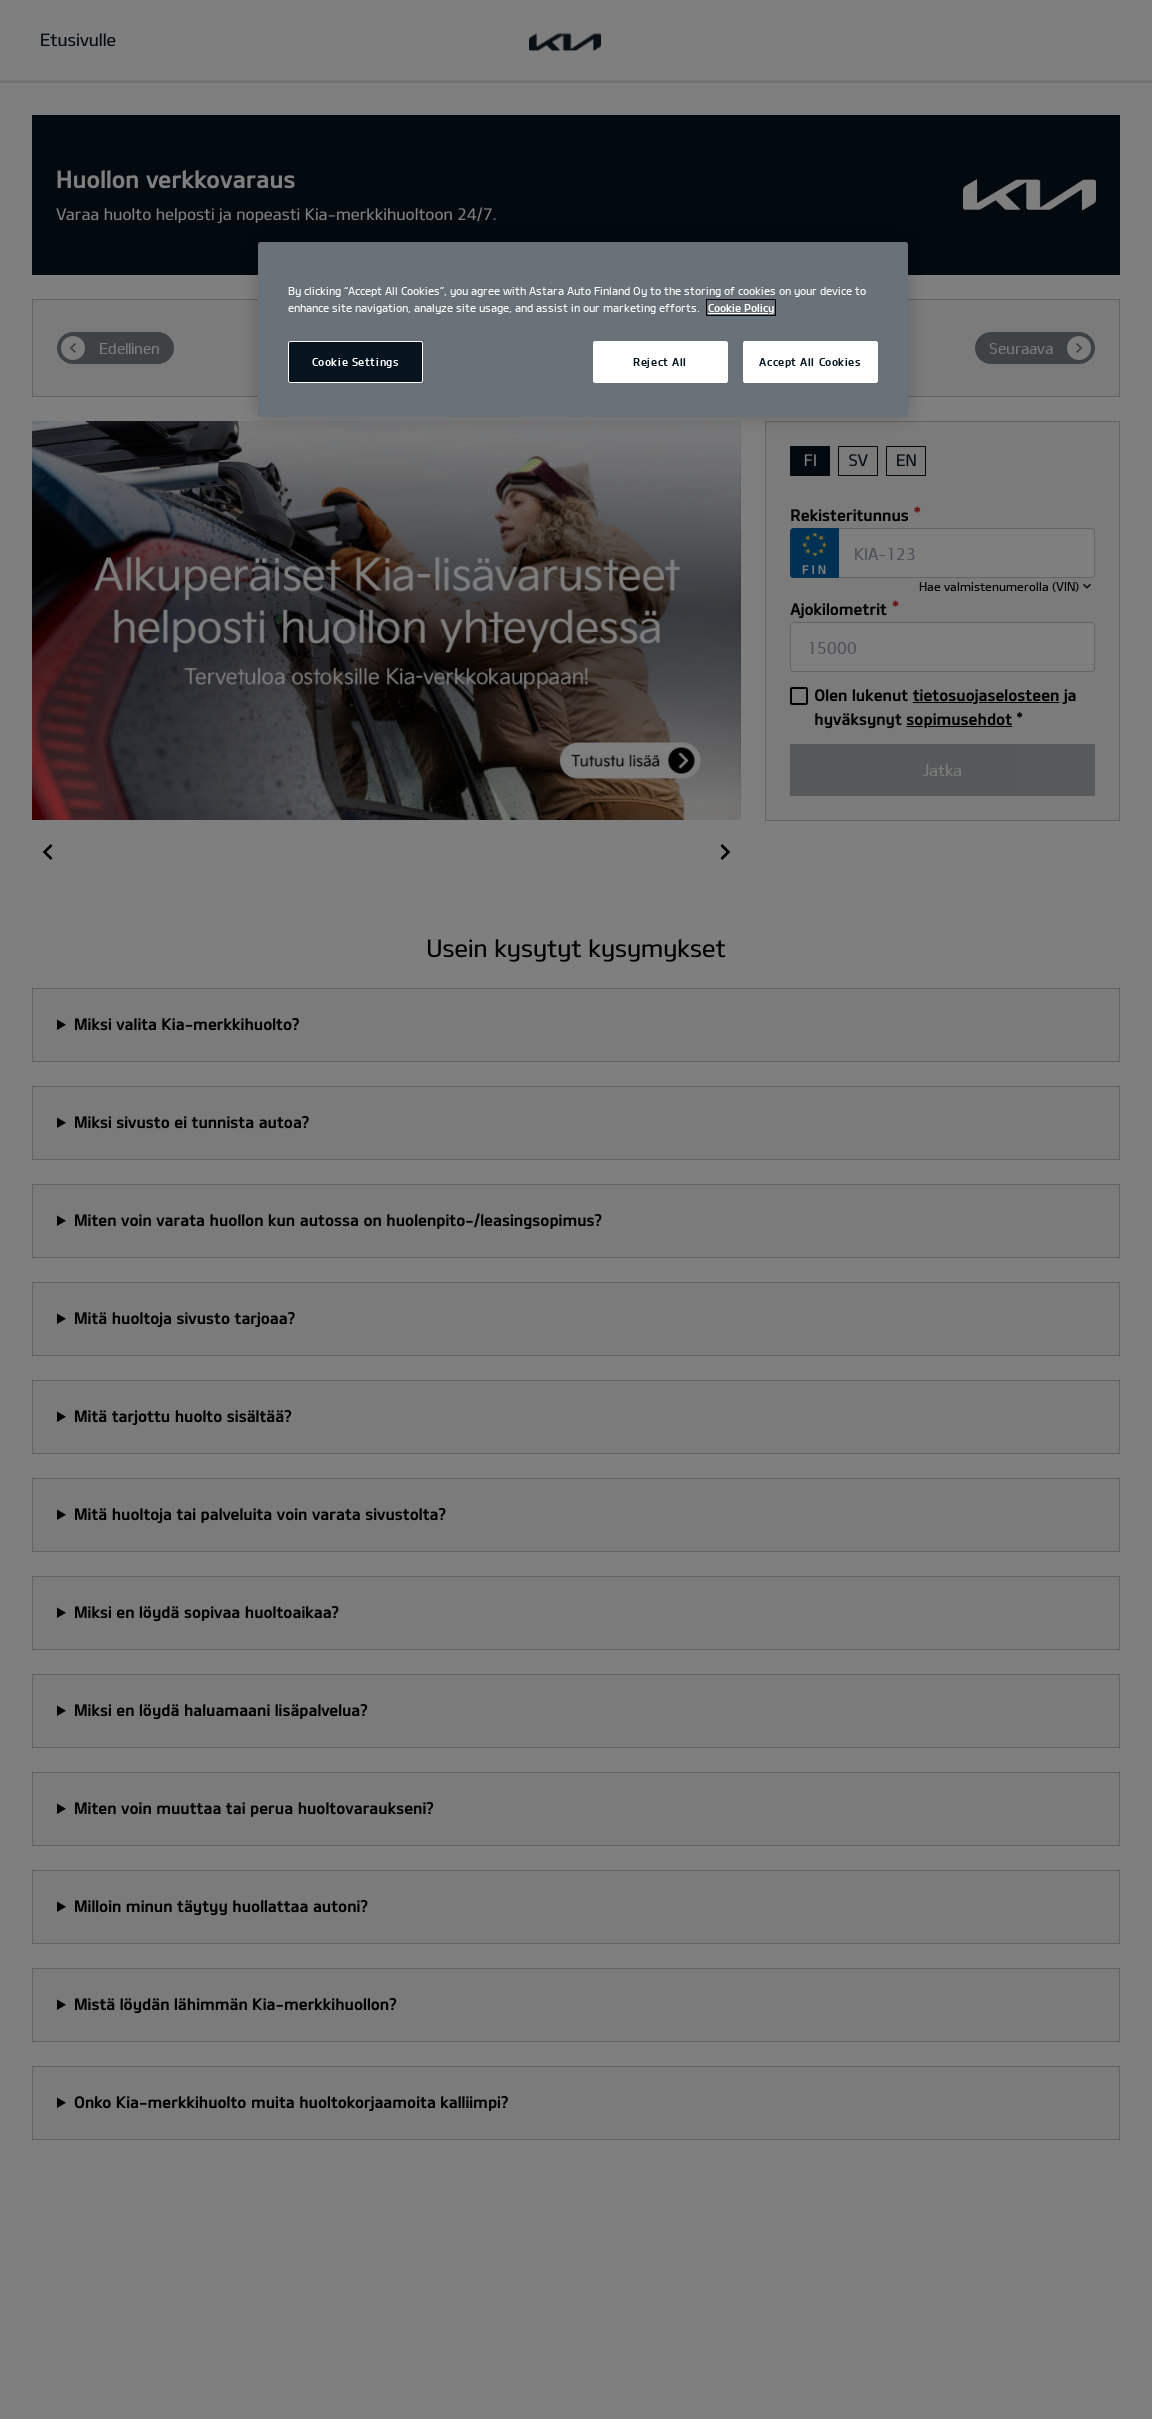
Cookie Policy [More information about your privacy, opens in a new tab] (741, 307)
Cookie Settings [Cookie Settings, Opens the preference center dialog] (356, 361)
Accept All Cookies (810, 361)
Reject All (660, 361)
